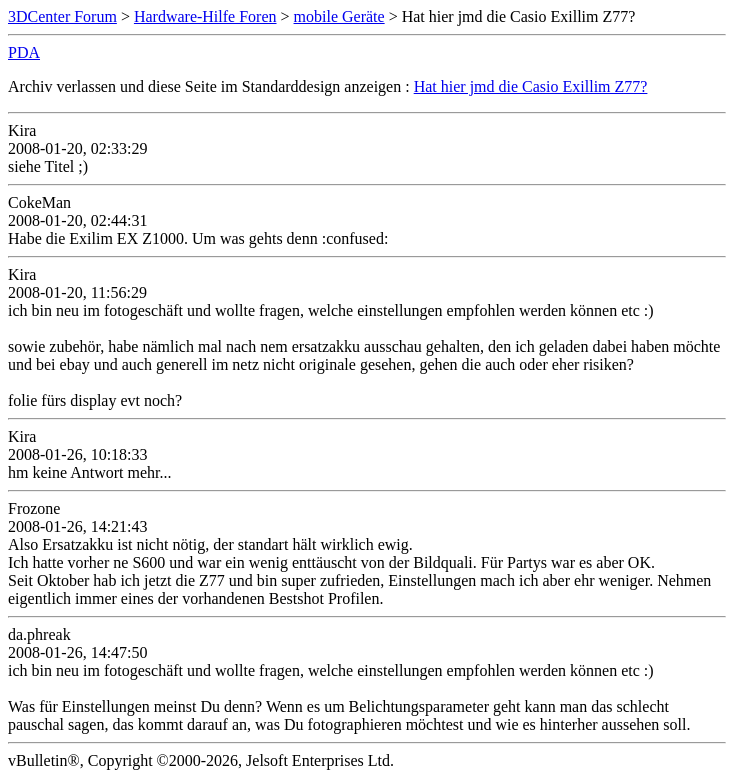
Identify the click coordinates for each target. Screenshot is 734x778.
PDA (24, 52)
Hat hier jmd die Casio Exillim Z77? (531, 86)
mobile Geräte (339, 16)
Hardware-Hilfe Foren (205, 16)
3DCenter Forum (62, 16)
